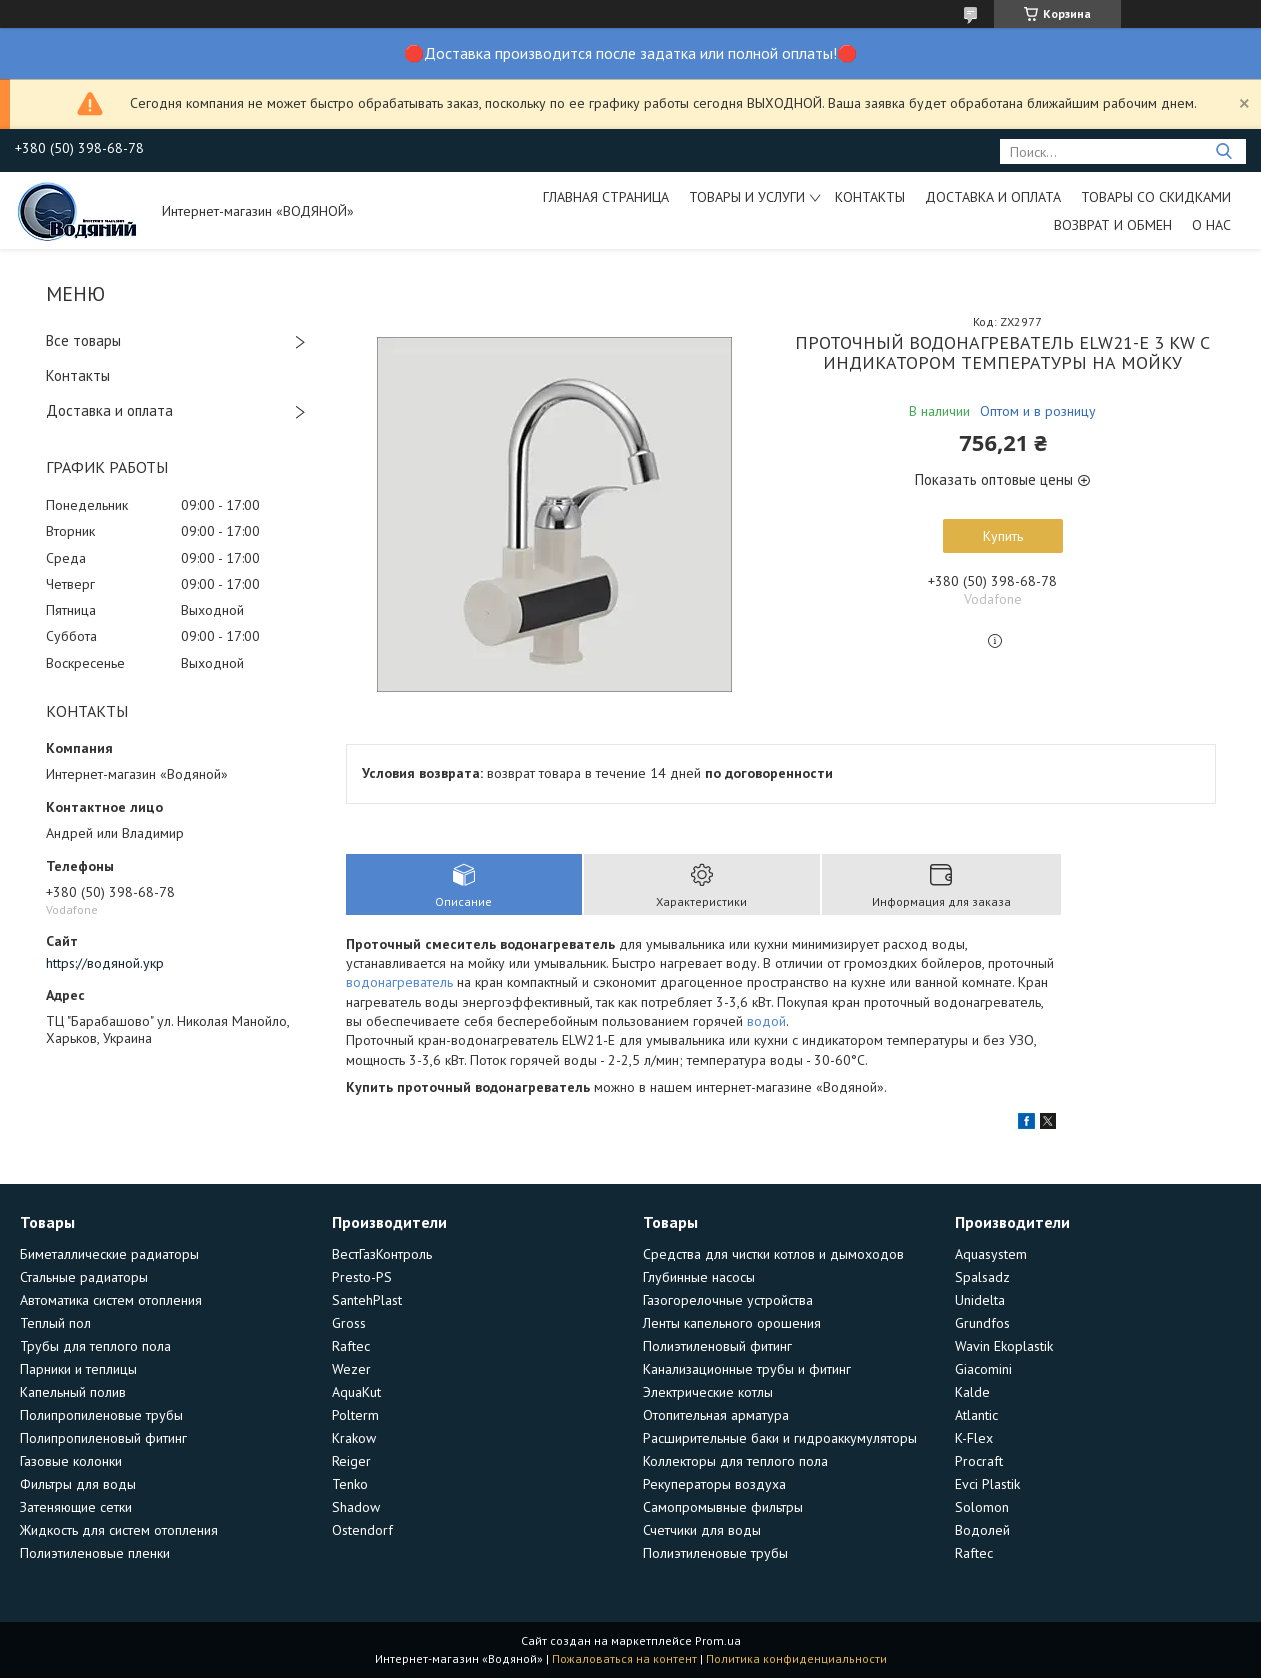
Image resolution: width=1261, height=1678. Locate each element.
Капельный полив (73, 1392)
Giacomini (983, 1369)
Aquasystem (991, 1254)
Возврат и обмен (1113, 225)
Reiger (351, 1461)
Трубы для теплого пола (95, 1346)
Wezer (351, 1369)
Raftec (351, 1346)
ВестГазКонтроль (382, 1254)
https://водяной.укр (105, 963)
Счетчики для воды (702, 1530)
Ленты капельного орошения (732, 1323)
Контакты (870, 197)
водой (766, 1021)
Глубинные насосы (699, 1277)
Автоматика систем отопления (111, 1300)
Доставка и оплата (993, 197)
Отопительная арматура (716, 1415)
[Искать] (1223, 151)
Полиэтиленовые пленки (95, 1553)
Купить (1003, 536)
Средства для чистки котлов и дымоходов (773, 1254)
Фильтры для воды (78, 1484)
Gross (349, 1323)
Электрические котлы (708, 1392)
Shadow (356, 1507)
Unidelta (980, 1300)
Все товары (83, 340)
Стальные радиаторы (84, 1277)
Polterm (355, 1415)
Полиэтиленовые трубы (715, 1553)
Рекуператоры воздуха (714, 1484)
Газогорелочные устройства (728, 1300)
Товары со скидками (1156, 197)
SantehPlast (367, 1300)
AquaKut (356, 1392)
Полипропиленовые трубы (101, 1415)
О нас (1211, 225)
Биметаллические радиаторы (109, 1254)
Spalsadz (982, 1277)
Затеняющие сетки (76, 1507)
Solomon (982, 1507)
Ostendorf (362, 1530)
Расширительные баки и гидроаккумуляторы (780, 1438)
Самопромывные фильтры (723, 1507)
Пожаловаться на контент (624, 1658)
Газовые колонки (71, 1461)
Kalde (972, 1392)
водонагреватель (399, 982)
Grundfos (982, 1323)
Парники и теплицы (78, 1369)
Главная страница (606, 197)
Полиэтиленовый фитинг (717, 1346)
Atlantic (976, 1415)
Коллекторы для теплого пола (735, 1461)
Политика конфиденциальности (796, 1658)
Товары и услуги (747, 197)
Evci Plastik (987, 1484)
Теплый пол (55, 1323)
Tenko (350, 1484)
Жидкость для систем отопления (119, 1530)
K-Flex (974, 1438)
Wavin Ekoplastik (1004, 1346)
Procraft (979, 1461)
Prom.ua (718, 1640)
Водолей (982, 1530)
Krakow (354, 1438)
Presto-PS (362, 1277)
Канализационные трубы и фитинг (747, 1369)
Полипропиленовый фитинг (103, 1438)
